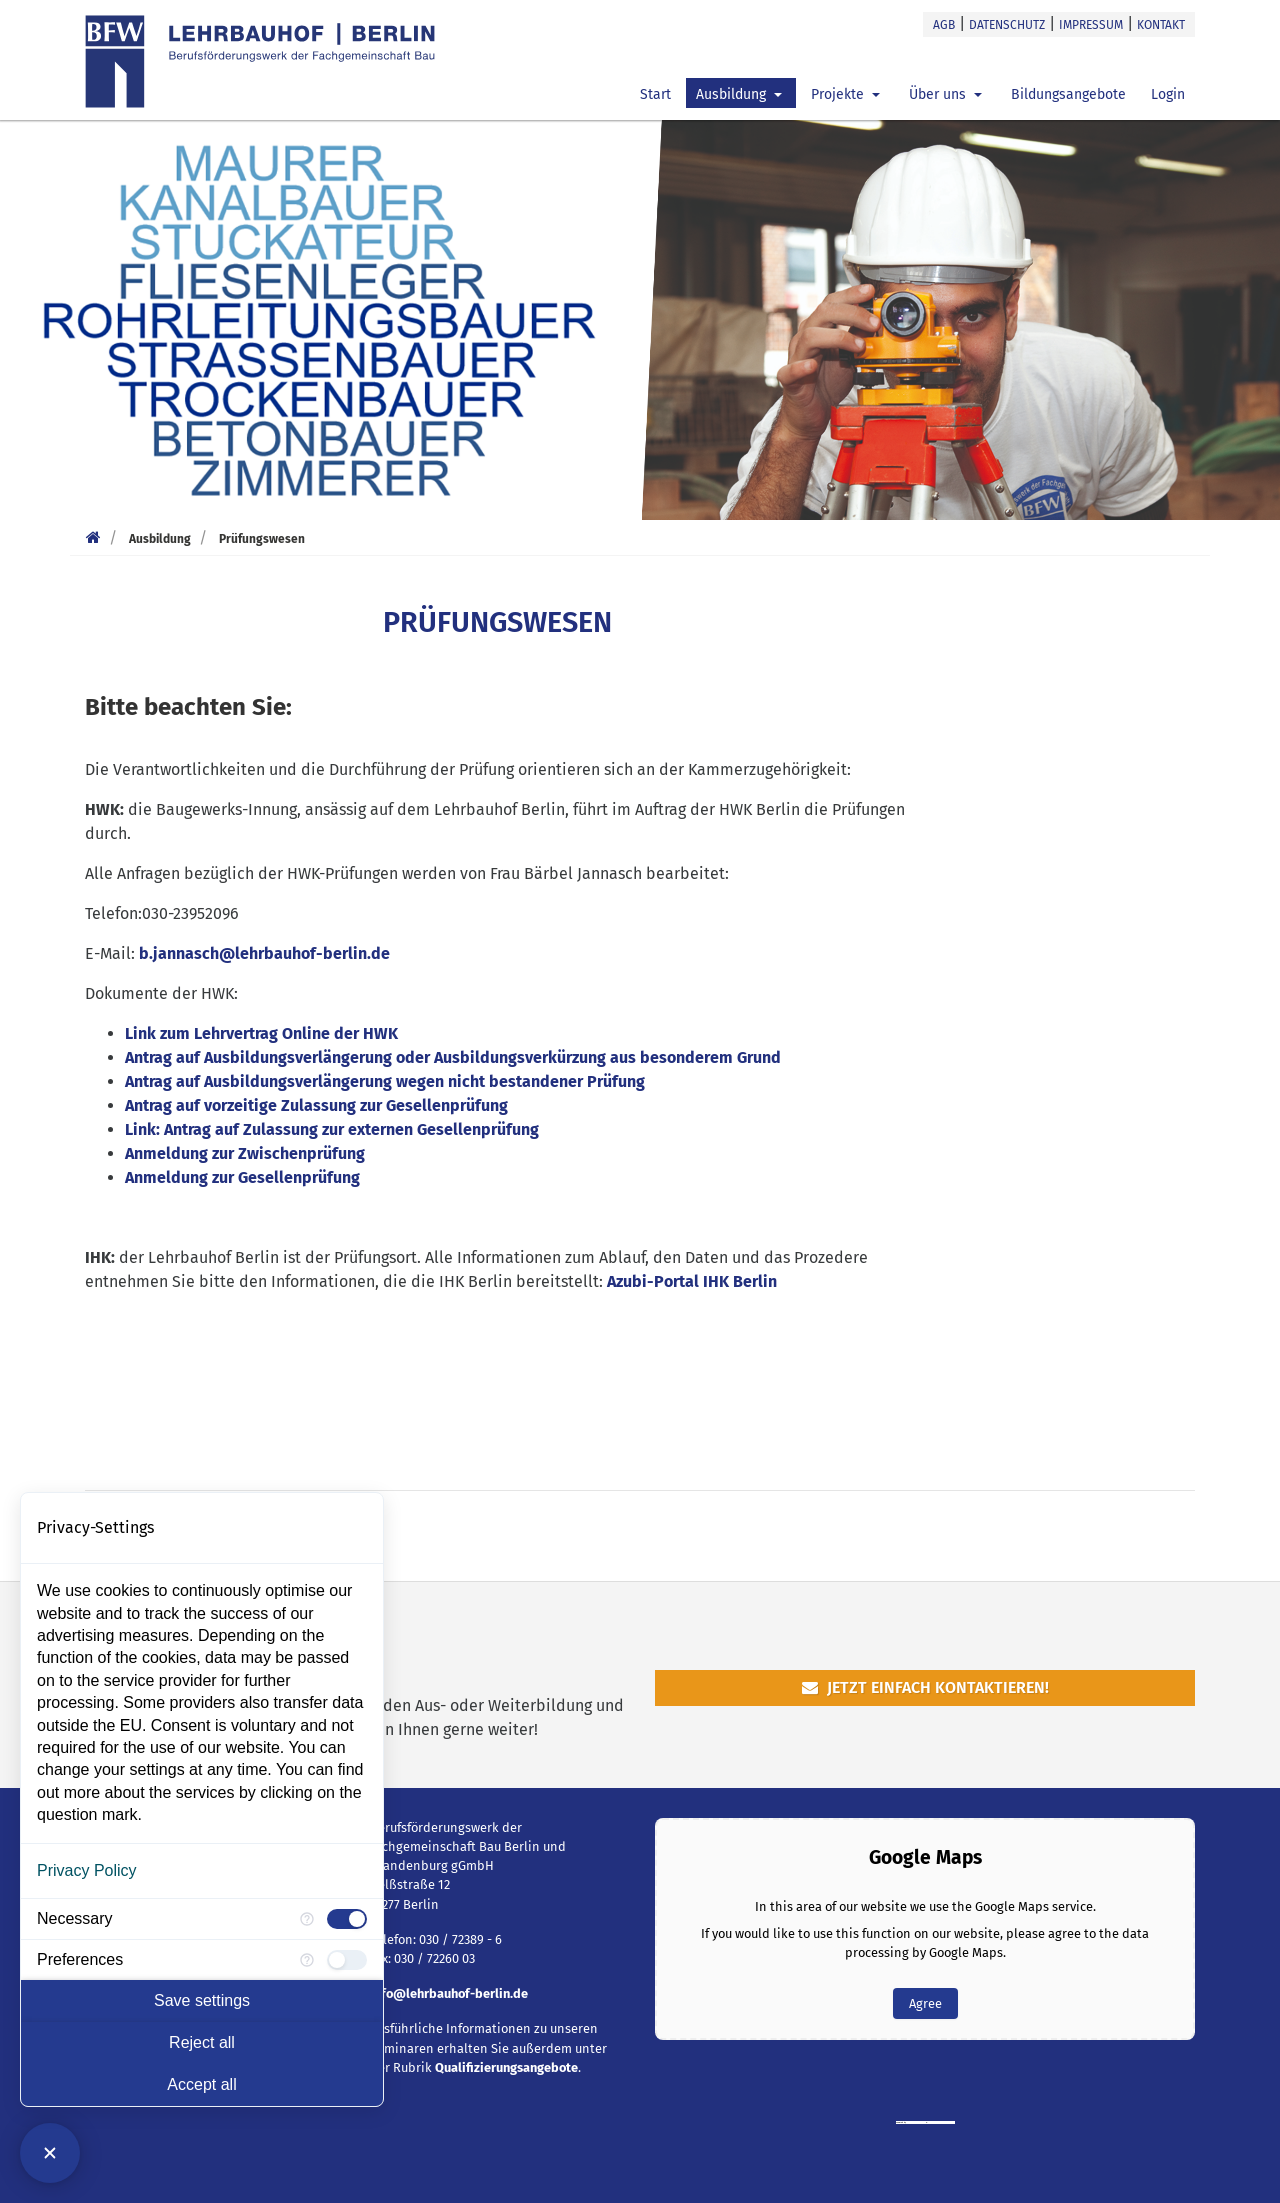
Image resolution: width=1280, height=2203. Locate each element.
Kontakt (1161, 25)
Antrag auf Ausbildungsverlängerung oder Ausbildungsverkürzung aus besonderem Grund (453, 1057)
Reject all (202, 2042)
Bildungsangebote (1068, 94)
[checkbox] (347, 1919)
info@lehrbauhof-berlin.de (449, 1993)
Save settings (202, 2000)
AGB (944, 25)
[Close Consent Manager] (50, 2153)
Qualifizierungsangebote (506, 2067)
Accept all (201, 2084)
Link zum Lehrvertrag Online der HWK (261, 1033)
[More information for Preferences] (307, 1960)
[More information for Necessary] (307, 1919)
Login (1168, 94)
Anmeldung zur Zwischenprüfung (245, 1153)
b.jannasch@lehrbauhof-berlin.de (264, 953)
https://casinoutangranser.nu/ (941, 2122)
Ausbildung (733, 94)
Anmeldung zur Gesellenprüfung (242, 1177)
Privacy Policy (87, 1870)
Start (655, 94)
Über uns (939, 94)
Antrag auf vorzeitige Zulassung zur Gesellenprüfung (316, 1105)
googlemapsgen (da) (916, 2122)
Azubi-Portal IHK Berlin (692, 1281)
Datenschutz (1007, 25)
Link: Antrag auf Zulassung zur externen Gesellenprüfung (332, 1129)
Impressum (1091, 25)
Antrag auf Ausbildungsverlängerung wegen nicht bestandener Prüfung (385, 1081)
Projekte (839, 94)
